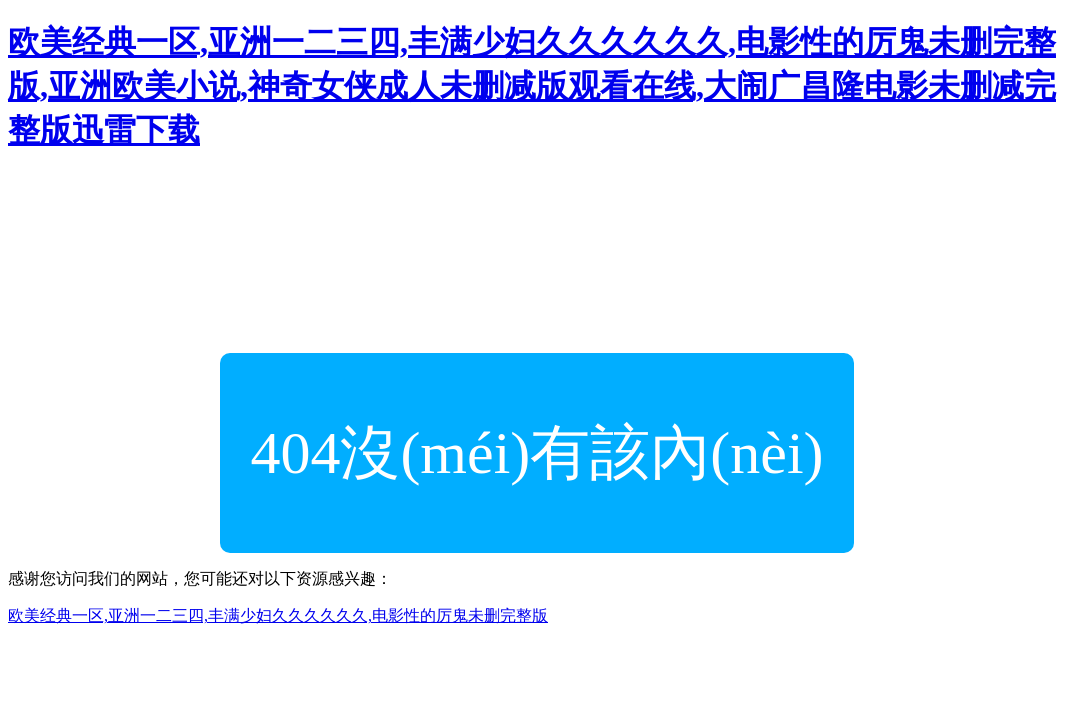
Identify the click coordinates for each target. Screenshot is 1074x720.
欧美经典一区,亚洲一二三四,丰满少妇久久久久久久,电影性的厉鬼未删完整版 (278, 615)
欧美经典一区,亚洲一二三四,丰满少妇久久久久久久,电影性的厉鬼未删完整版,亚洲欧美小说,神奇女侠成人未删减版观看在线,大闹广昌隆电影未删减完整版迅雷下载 (532, 86)
